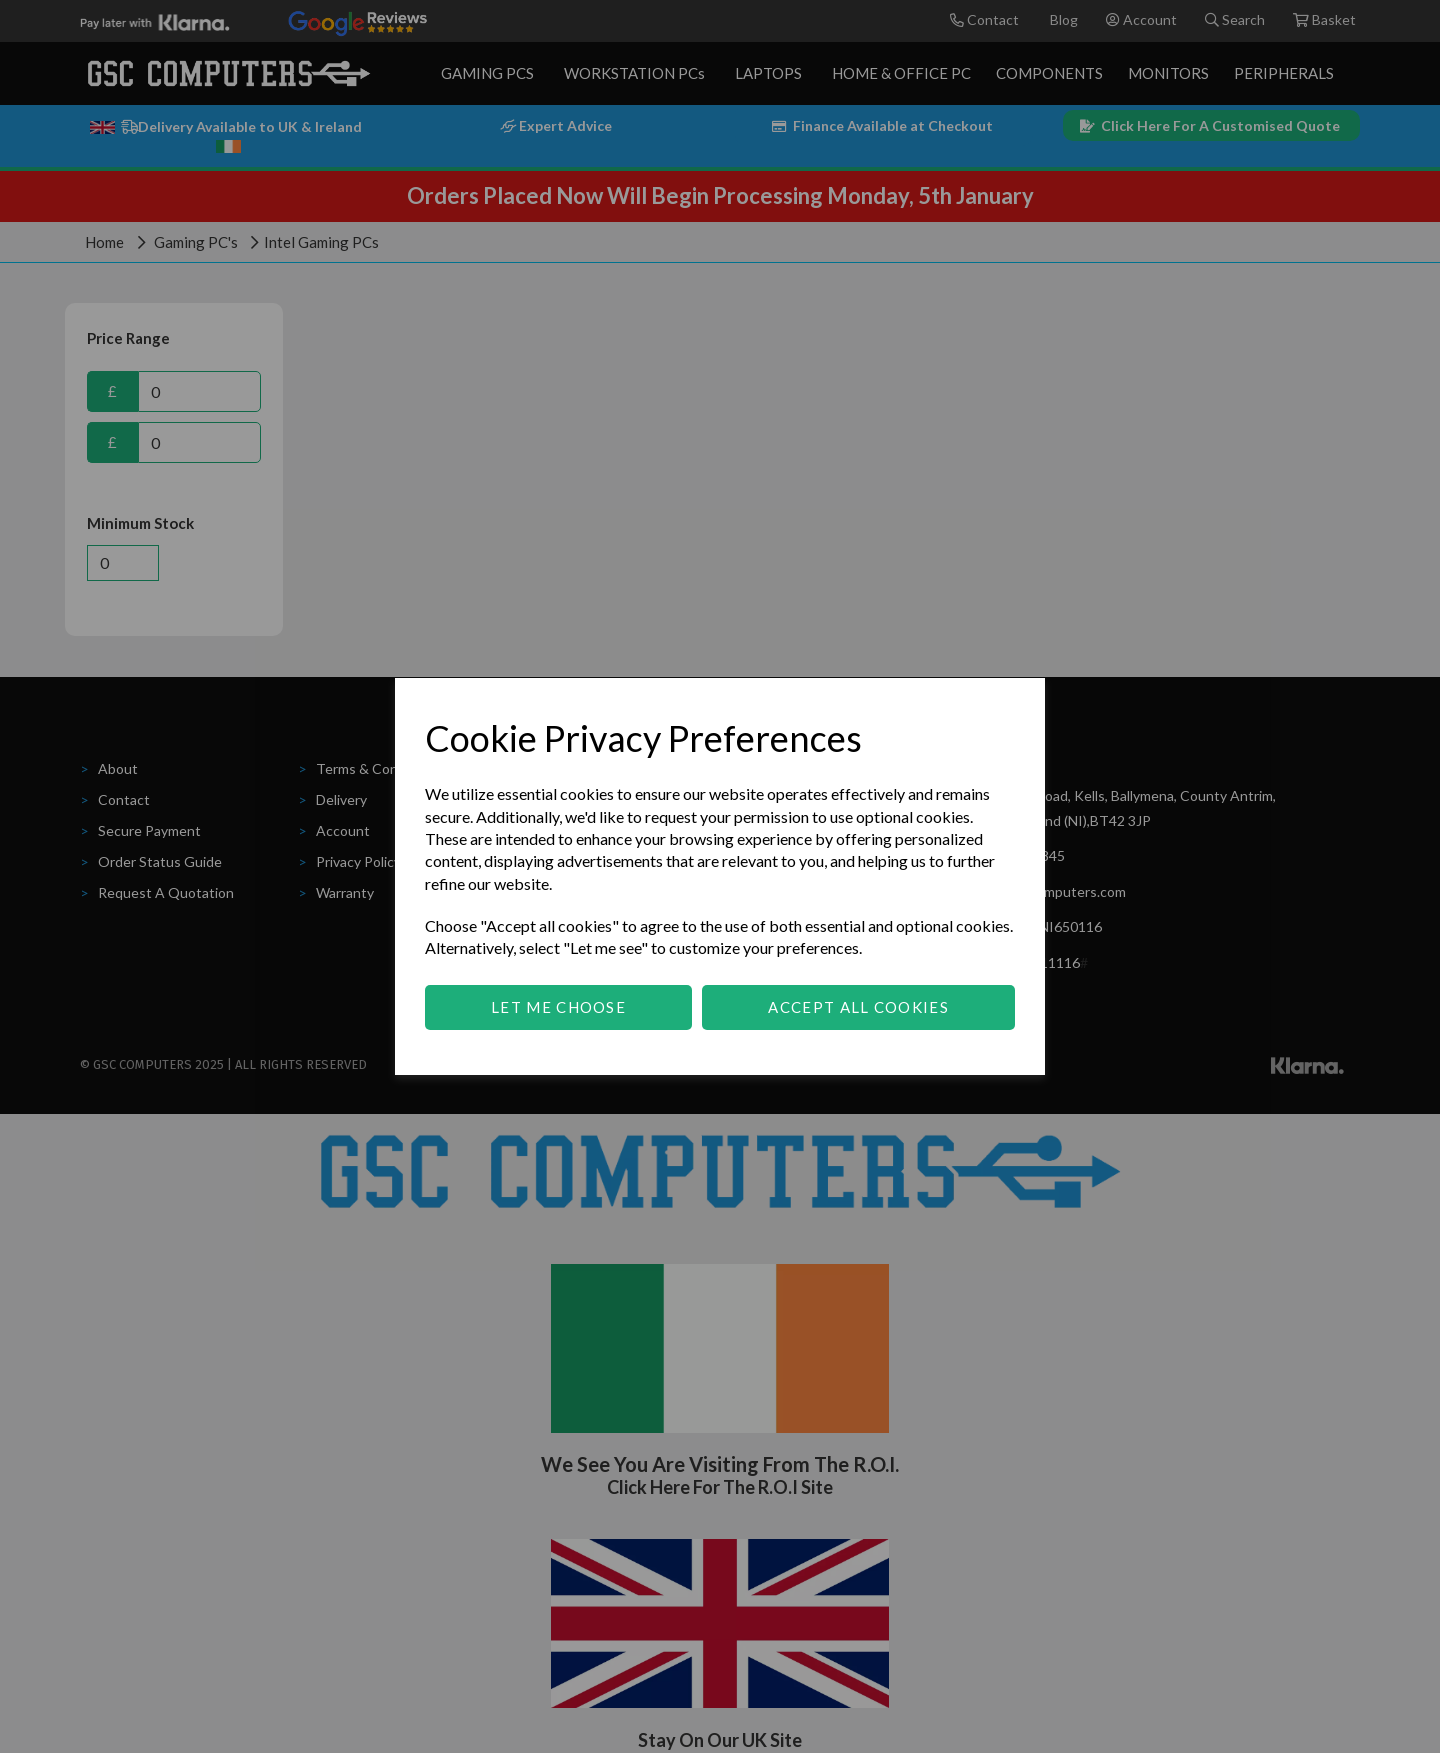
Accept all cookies (858, 1007)
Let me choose (558, 1007)
